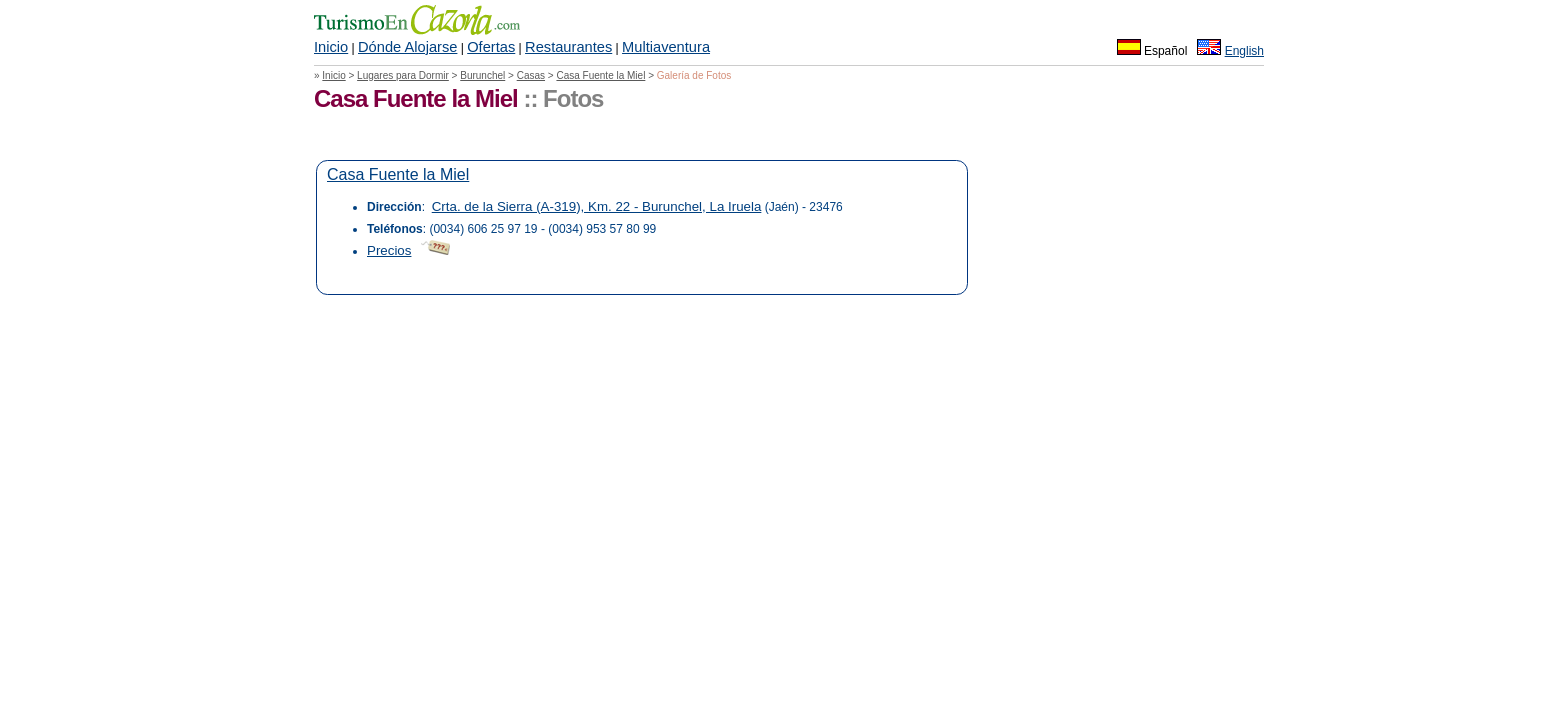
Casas (531, 75)
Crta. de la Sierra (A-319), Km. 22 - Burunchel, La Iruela (597, 206)
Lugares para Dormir (403, 75)
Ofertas (491, 47)
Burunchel (482, 75)
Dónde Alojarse (407, 47)
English (1244, 51)
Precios (389, 250)
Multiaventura (666, 47)
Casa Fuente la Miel (600, 75)
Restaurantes (568, 47)
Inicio (331, 47)
